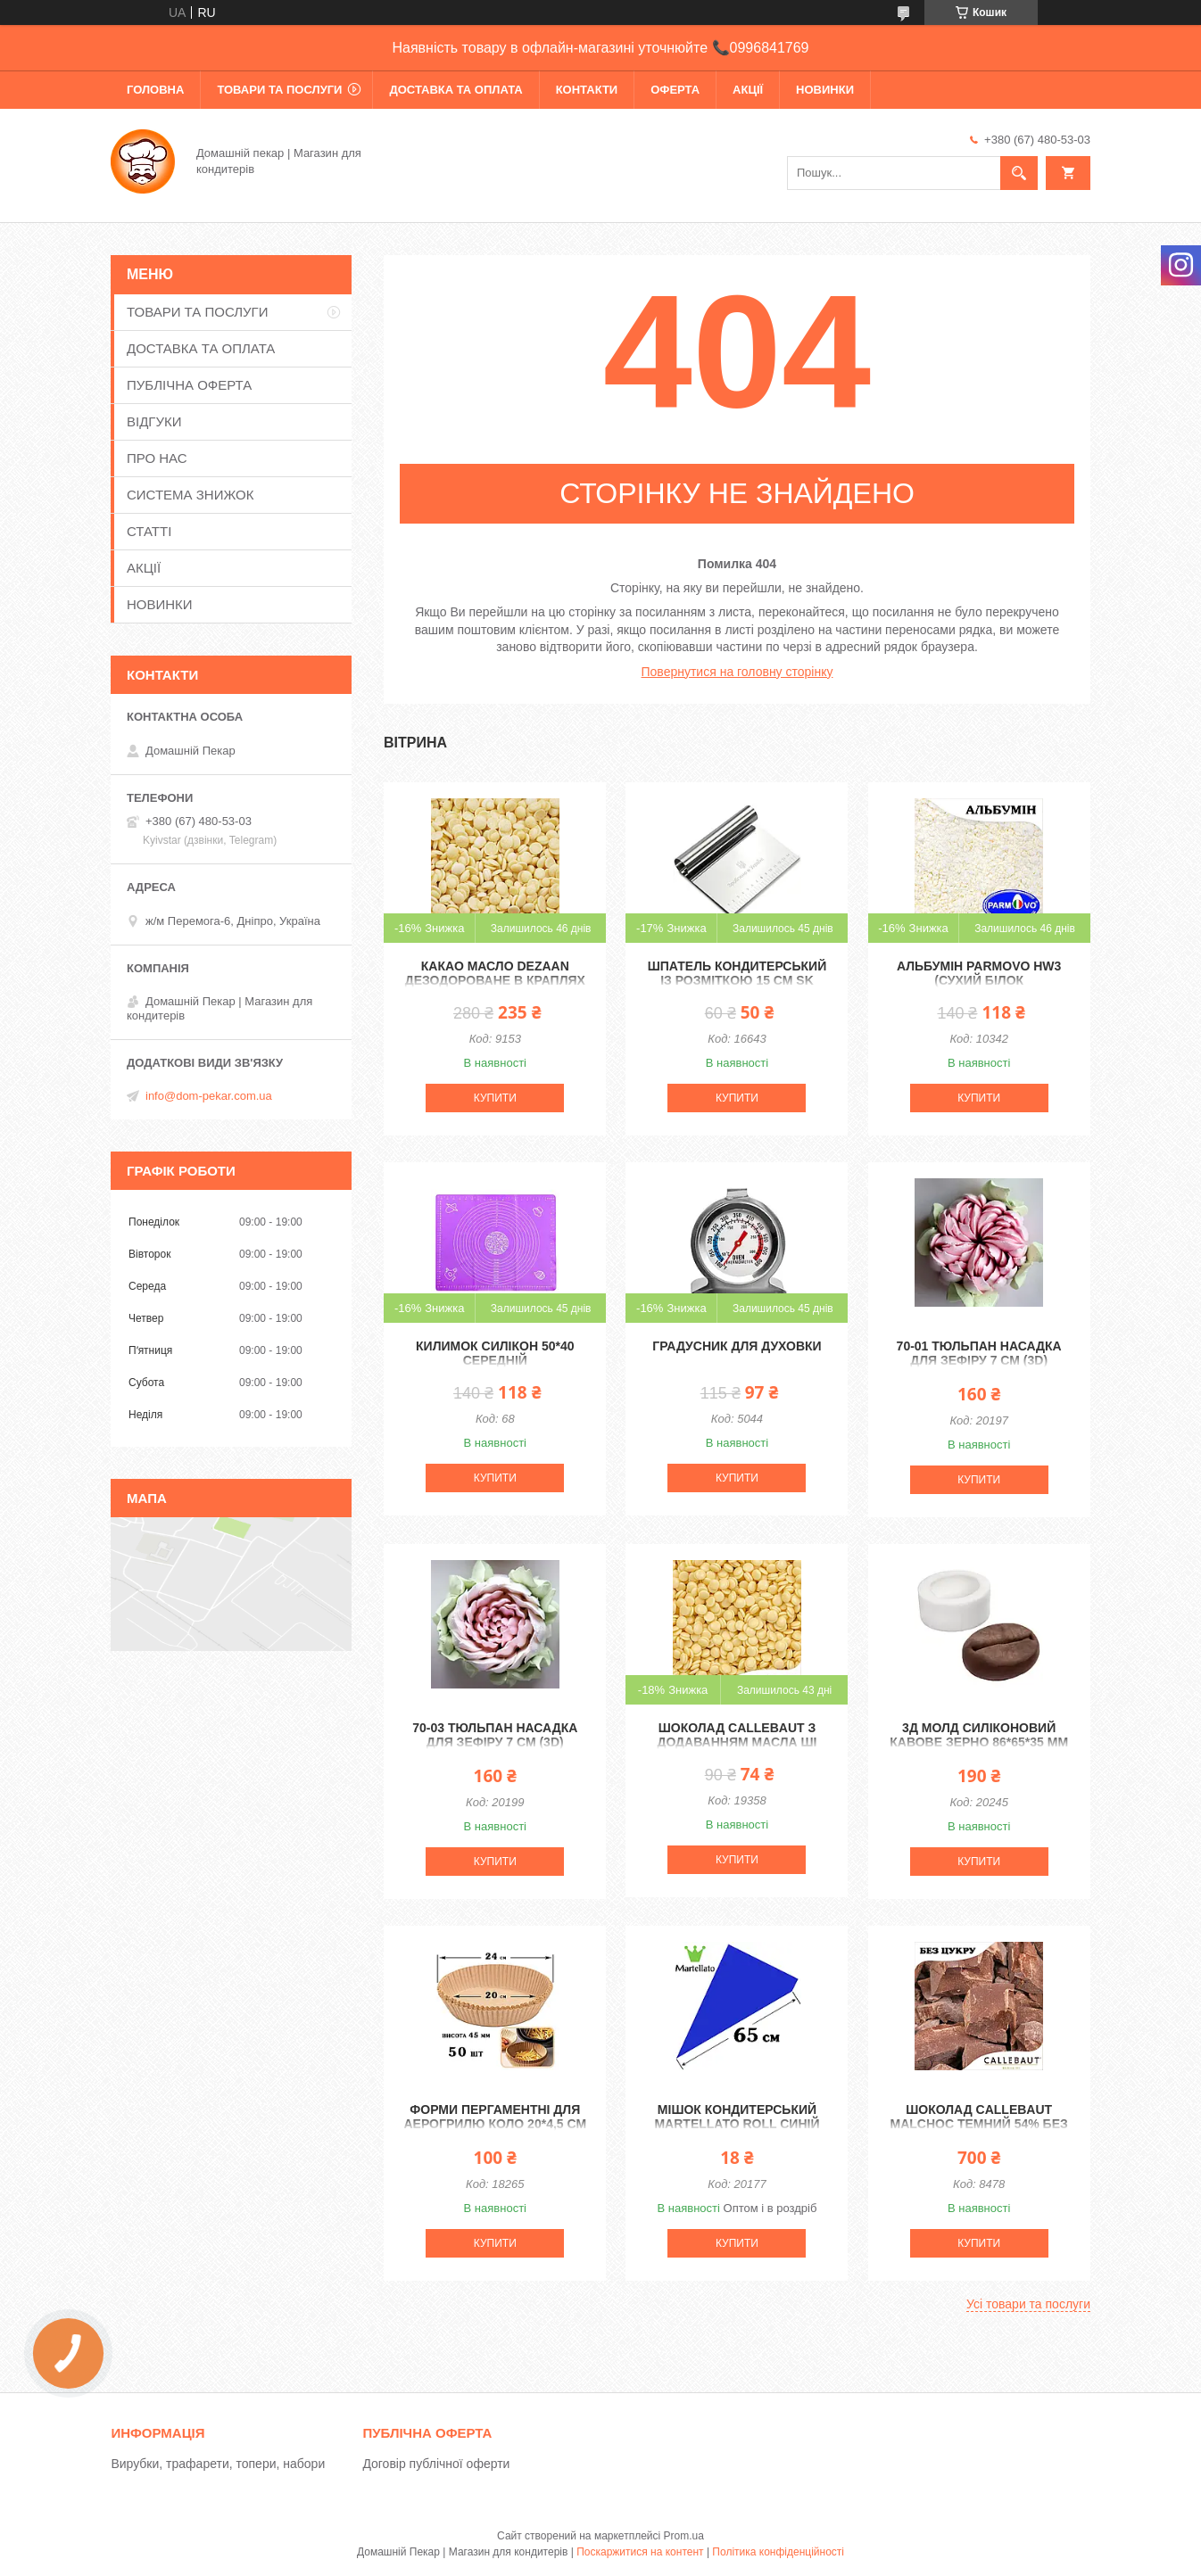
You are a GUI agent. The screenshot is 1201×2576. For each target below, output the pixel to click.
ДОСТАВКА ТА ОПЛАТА (455, 89)
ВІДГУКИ (154, 421)
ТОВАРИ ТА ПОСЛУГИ (279, 89)
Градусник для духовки (736, 1346)
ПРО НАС (157, 458)
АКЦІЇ (748, 89)
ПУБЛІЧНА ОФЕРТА (189, 384)
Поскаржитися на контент (639, 2552)
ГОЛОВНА (155, 89)
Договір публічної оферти (435, 2463)
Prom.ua (684, 2536)
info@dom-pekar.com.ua (208, 1095)
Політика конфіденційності (778, 2552)
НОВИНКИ (825, 89)
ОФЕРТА (675, 89)
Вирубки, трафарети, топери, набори (218, 2463)
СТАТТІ (149, 531)
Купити (495, 1098)
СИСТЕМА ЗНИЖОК (190, 494)
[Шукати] (1019, 173)
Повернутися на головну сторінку (737, 672)
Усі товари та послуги (1028, 2304)
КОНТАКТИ (587, 89)
